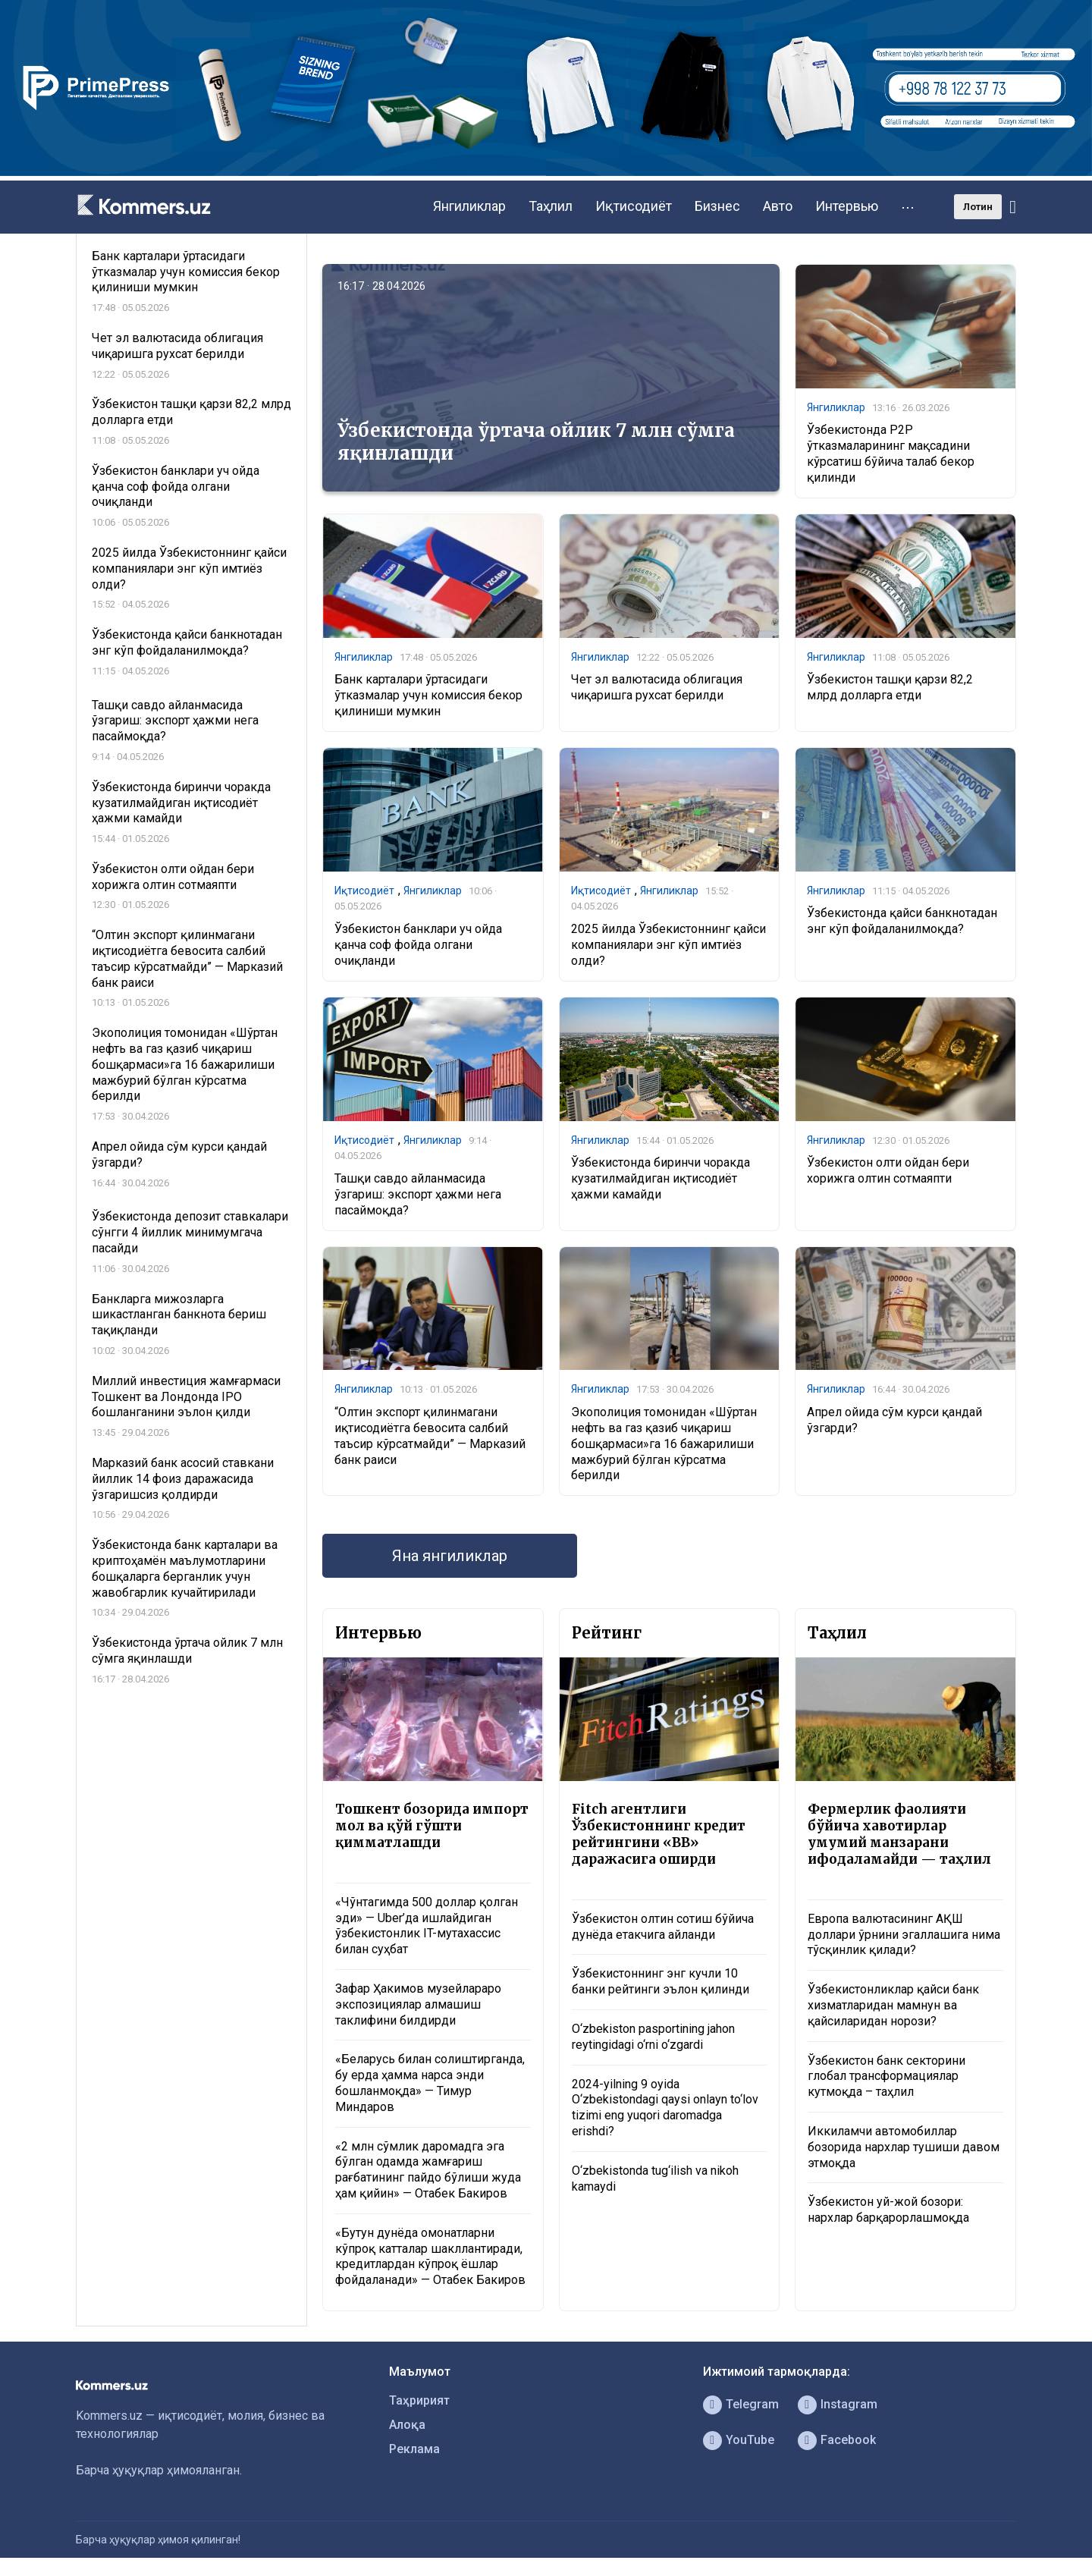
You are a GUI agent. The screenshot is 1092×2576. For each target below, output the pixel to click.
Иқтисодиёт (633, 206)
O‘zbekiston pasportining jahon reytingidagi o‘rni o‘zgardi (653, 2037)
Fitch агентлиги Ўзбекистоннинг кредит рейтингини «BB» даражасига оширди (658, 1834)
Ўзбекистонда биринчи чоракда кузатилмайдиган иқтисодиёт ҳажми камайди (660, 1178)
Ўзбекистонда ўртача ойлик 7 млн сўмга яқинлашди (536, 442)
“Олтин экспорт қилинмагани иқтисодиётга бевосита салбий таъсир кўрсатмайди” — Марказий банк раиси (430, 1435)
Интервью (846, 206)
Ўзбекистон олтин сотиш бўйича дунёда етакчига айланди (663, 1927)
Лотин (978, 206)
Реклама (414, 2449)
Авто (777, 206)
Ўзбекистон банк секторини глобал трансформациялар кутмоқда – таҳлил (886, 2076)
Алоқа (407, 2424)
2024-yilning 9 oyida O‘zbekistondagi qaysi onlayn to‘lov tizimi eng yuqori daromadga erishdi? (665, 2107)
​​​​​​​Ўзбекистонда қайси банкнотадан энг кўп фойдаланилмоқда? (902, 921)
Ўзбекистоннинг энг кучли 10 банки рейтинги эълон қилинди (660, 1981)
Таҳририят (419, 2400)
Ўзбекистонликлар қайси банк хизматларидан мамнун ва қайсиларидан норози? (893, 2005)
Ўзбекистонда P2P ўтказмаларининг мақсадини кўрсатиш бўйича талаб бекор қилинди (890, 453)
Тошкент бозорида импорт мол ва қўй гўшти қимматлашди (432, 1826)
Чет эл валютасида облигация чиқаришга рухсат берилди (656, 687)
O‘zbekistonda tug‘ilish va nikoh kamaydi (655, 2178)
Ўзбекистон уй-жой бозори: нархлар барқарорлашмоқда (888, 2209)
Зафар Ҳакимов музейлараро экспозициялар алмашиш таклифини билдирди (418, 2004)
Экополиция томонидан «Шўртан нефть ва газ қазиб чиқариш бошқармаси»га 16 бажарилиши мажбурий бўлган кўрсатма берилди (664, 1443)
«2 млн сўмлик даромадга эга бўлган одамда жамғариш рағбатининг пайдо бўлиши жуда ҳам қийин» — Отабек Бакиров (428, 2170)
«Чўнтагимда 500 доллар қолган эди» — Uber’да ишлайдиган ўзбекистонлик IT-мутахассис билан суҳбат (426, 1925)
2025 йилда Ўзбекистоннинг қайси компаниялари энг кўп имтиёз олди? (668, 945)
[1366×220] (546, 172)
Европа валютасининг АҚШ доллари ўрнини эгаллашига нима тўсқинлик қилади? (904, 1935)
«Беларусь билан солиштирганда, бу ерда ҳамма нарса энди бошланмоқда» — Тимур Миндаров (430, 2082)
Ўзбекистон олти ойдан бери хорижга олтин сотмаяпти (888, 1170)
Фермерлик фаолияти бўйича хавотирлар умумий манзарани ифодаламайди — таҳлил (899, 1834)
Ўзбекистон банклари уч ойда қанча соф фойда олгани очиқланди (418, 945)
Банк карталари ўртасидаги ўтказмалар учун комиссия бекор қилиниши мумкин (428, 695)
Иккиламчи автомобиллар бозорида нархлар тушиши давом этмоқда (903, 2147)
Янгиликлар (469, 206)
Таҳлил (551, 206)
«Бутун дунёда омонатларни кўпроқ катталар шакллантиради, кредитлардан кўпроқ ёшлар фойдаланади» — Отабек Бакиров (430, 2256)
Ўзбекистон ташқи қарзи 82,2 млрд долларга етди (890, 687)
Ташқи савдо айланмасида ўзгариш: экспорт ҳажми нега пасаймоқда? (417, 1194)
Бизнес (717, 206)
